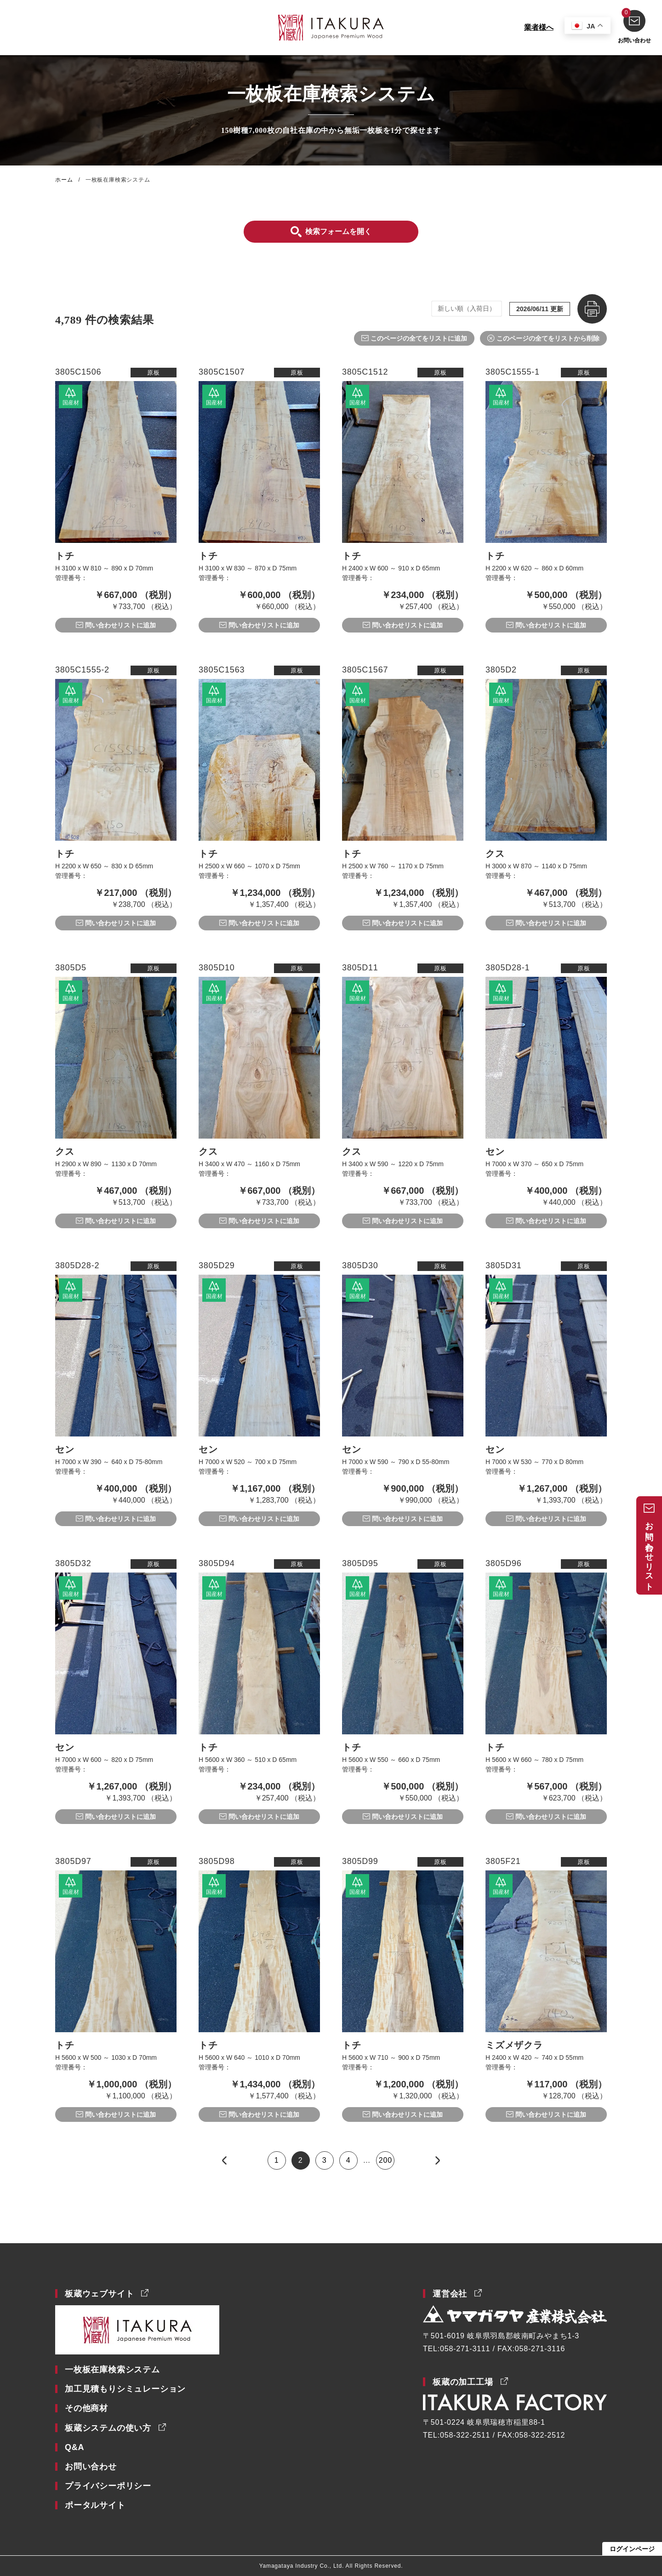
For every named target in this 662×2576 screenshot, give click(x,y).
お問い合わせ (634, 26)
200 (385, 2160)
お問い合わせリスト (649, 1551)
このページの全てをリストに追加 (419, 338)
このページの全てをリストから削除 (547, 338)
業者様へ (537, 27)
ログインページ (632, 2549)
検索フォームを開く (338, 231)
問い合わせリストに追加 (120, 625)
